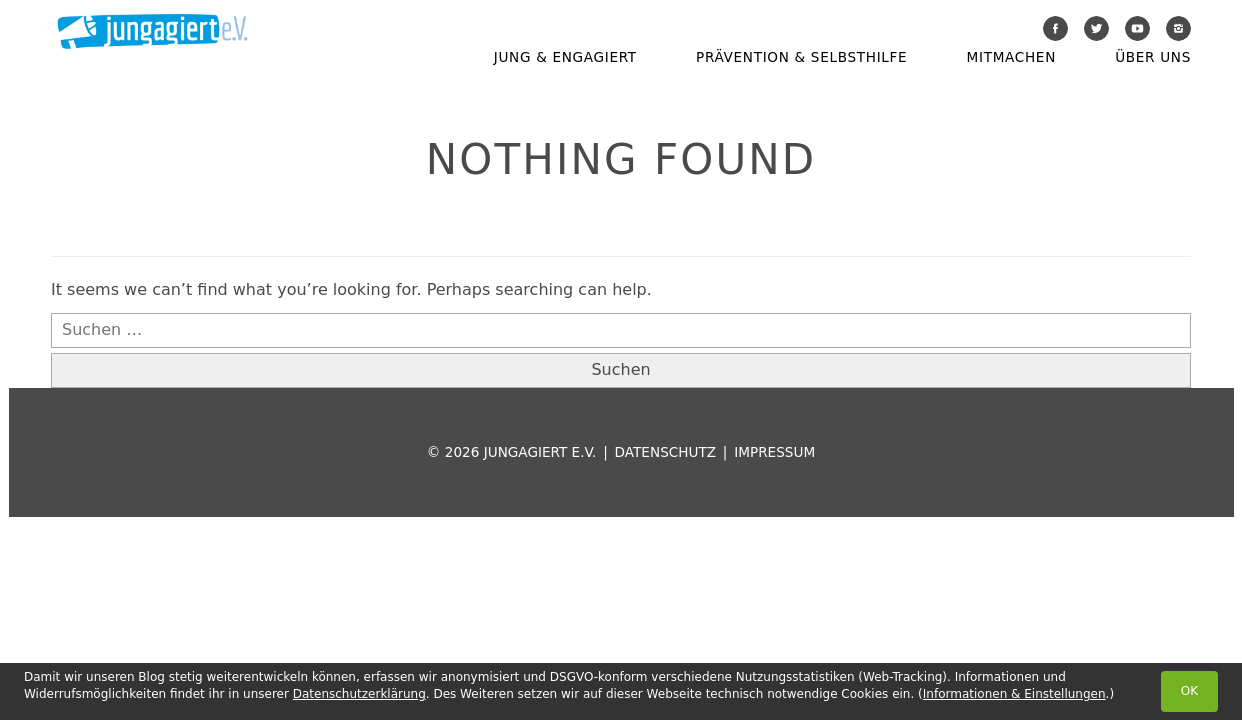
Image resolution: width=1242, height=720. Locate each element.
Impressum (774, 452)
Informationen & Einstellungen (1014, 694)
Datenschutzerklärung (359, 694)
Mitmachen (1011, 57)
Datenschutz (665, 452)
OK (1189, 691)
